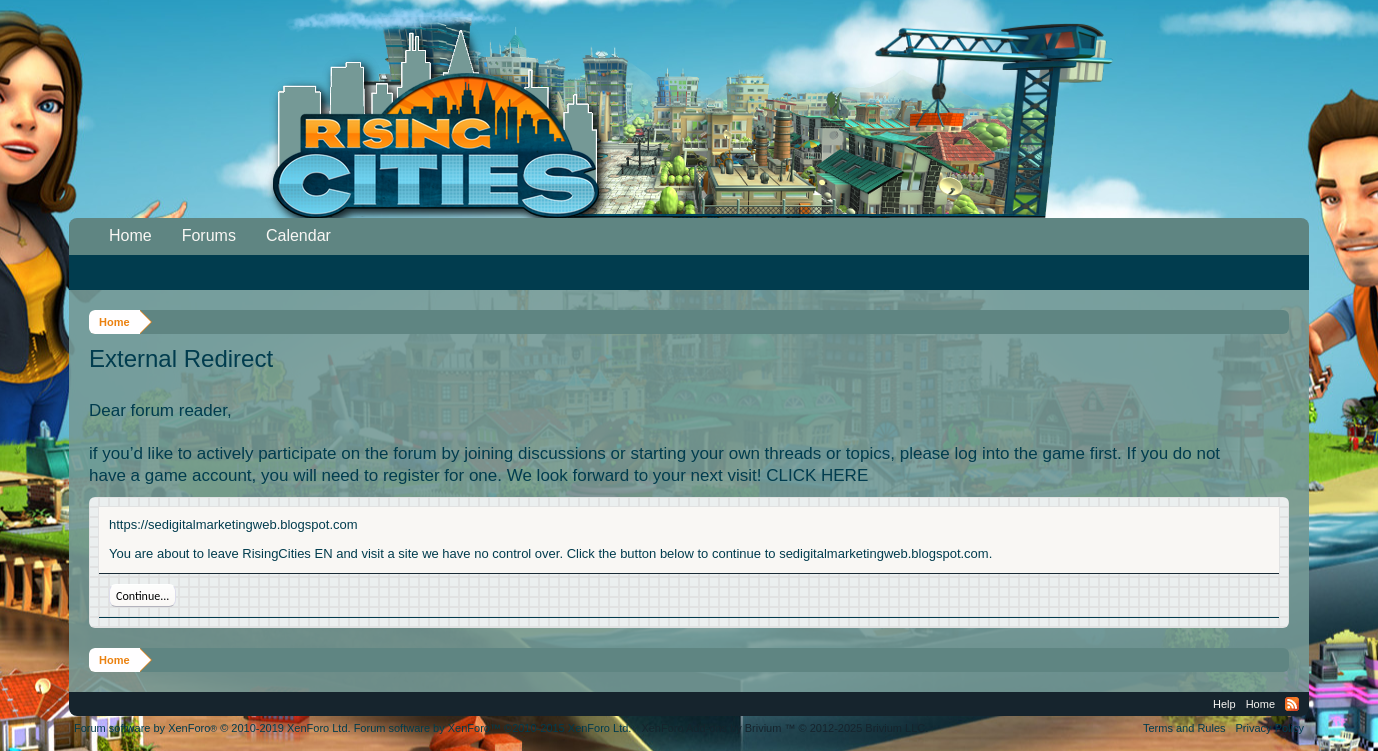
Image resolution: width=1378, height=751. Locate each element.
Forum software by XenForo (212, 728)
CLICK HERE (817, 475)
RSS (1292, 704)
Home (130, 235)
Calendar (298, 235)
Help (1224, 704)
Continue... (142, 596)
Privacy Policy (1270, 728)
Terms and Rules (1184, 728)
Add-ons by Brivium (784, 728)
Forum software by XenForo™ (493, 728)
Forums (209, 235)
